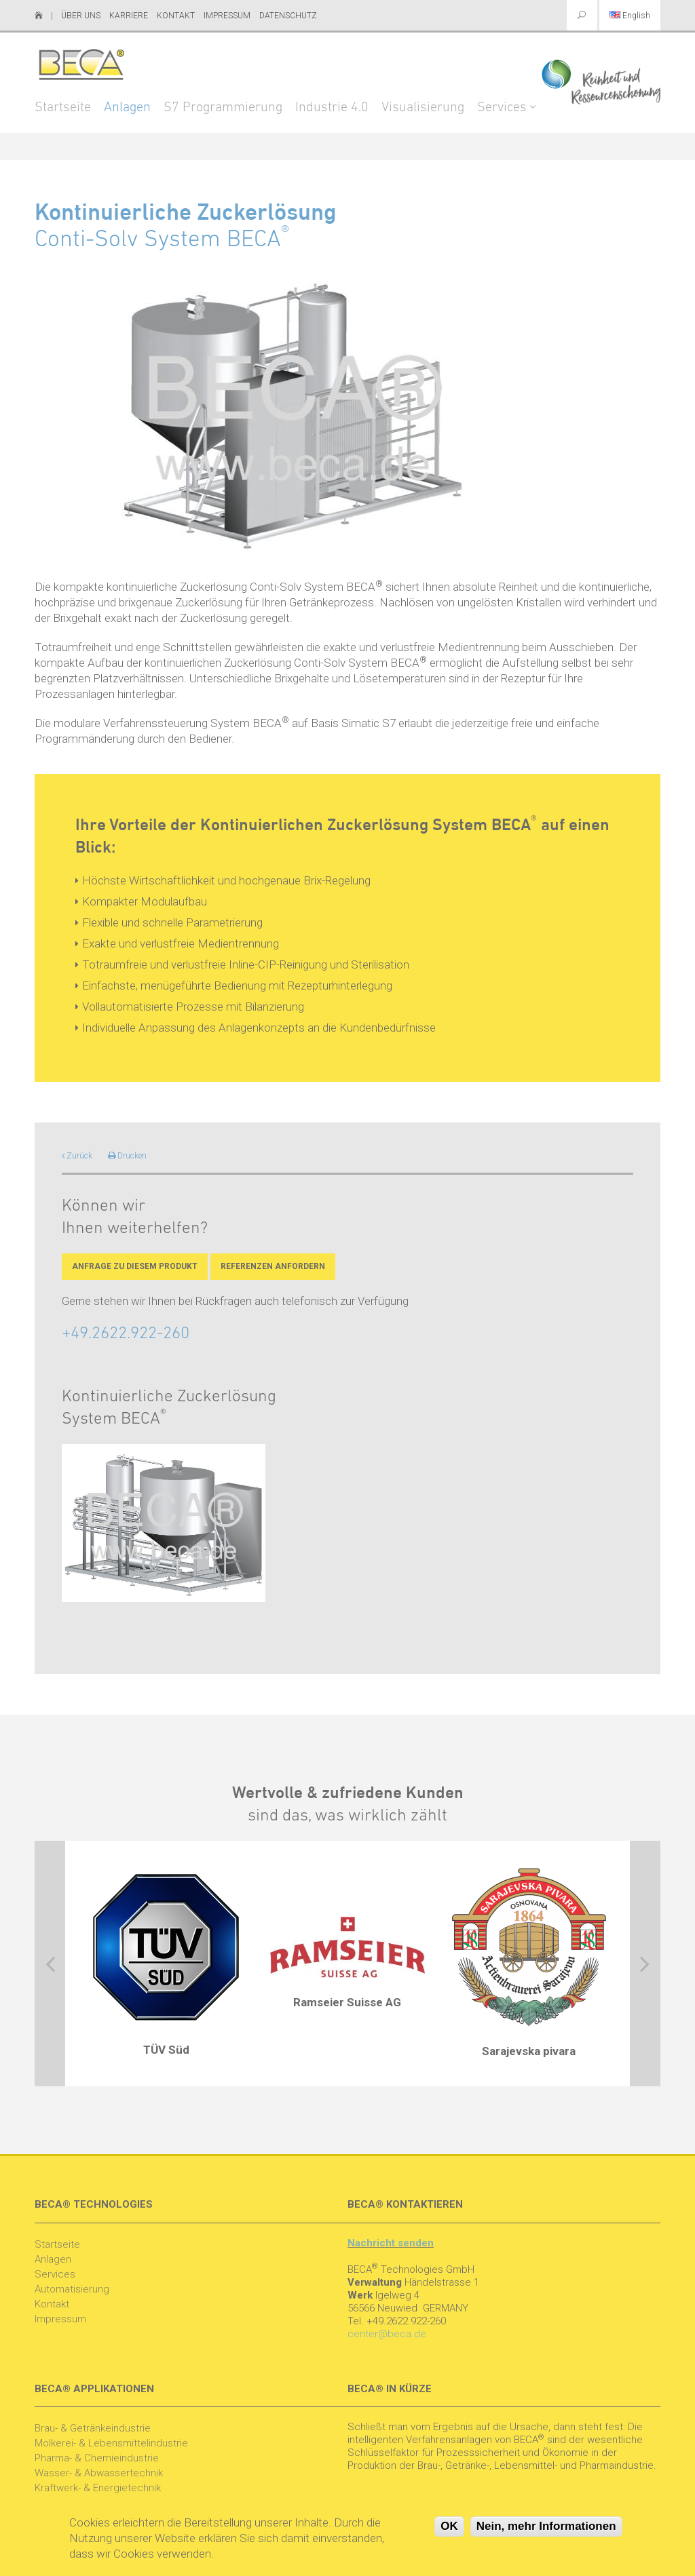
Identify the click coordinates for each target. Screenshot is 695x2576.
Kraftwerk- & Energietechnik (98, 2488)
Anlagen (127, 108)
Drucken (127, 1155)
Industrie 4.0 (332, 108)
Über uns (80, 15)
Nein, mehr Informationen (546, 2529)
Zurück (77, 1155)
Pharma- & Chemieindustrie (97, 2458)
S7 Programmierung (223, 108)
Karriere (128, 15)
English (629, 15)
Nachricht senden (391, 2243)
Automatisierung (72, 2289)
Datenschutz (288, 15)
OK (449, 2529)
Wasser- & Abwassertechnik (99, 2473)
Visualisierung (422, 108)
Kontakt (176, 15)
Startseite (63, 108)
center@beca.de (387, 2334)
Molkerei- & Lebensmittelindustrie (111, 2443)
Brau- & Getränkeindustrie (93, 2428)
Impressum (227, 15)
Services (502, 108)
